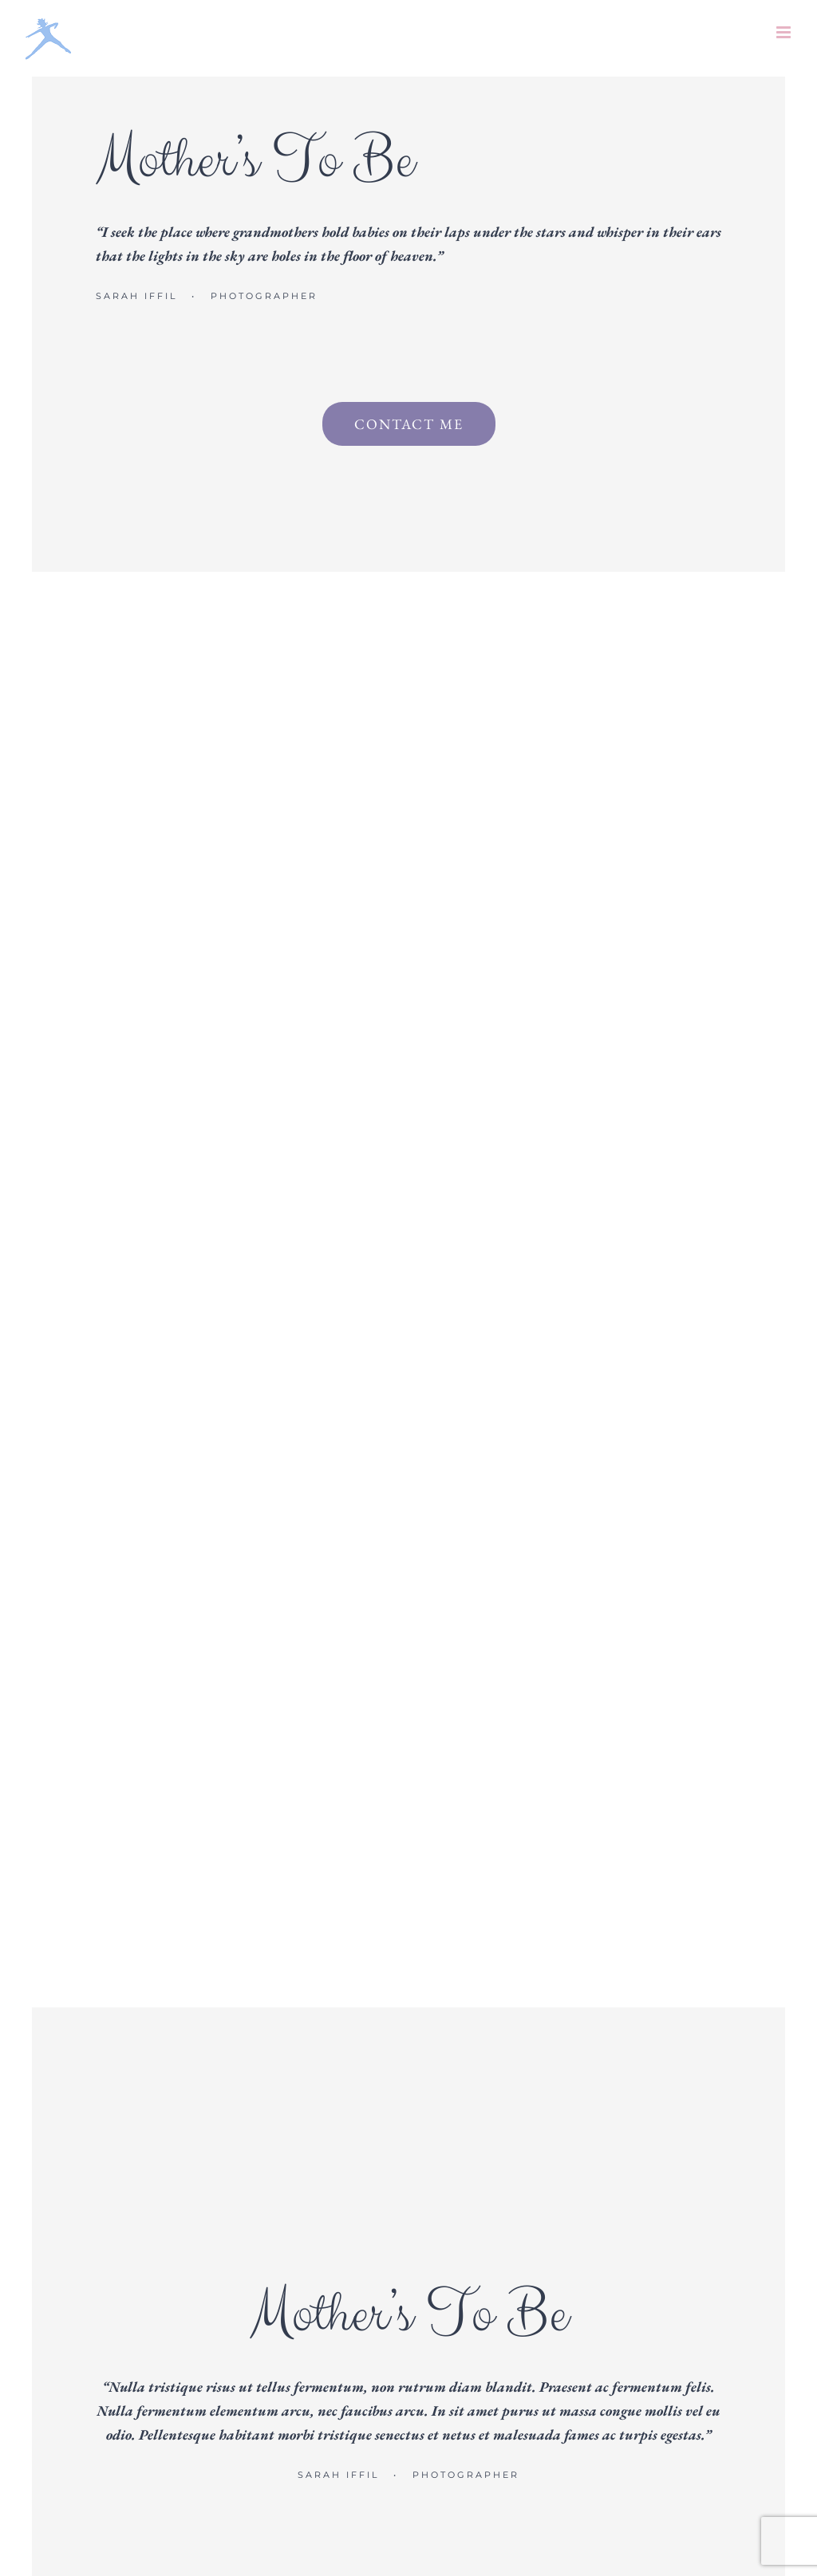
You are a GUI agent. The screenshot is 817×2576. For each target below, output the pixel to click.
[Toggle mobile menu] (784, 32)
